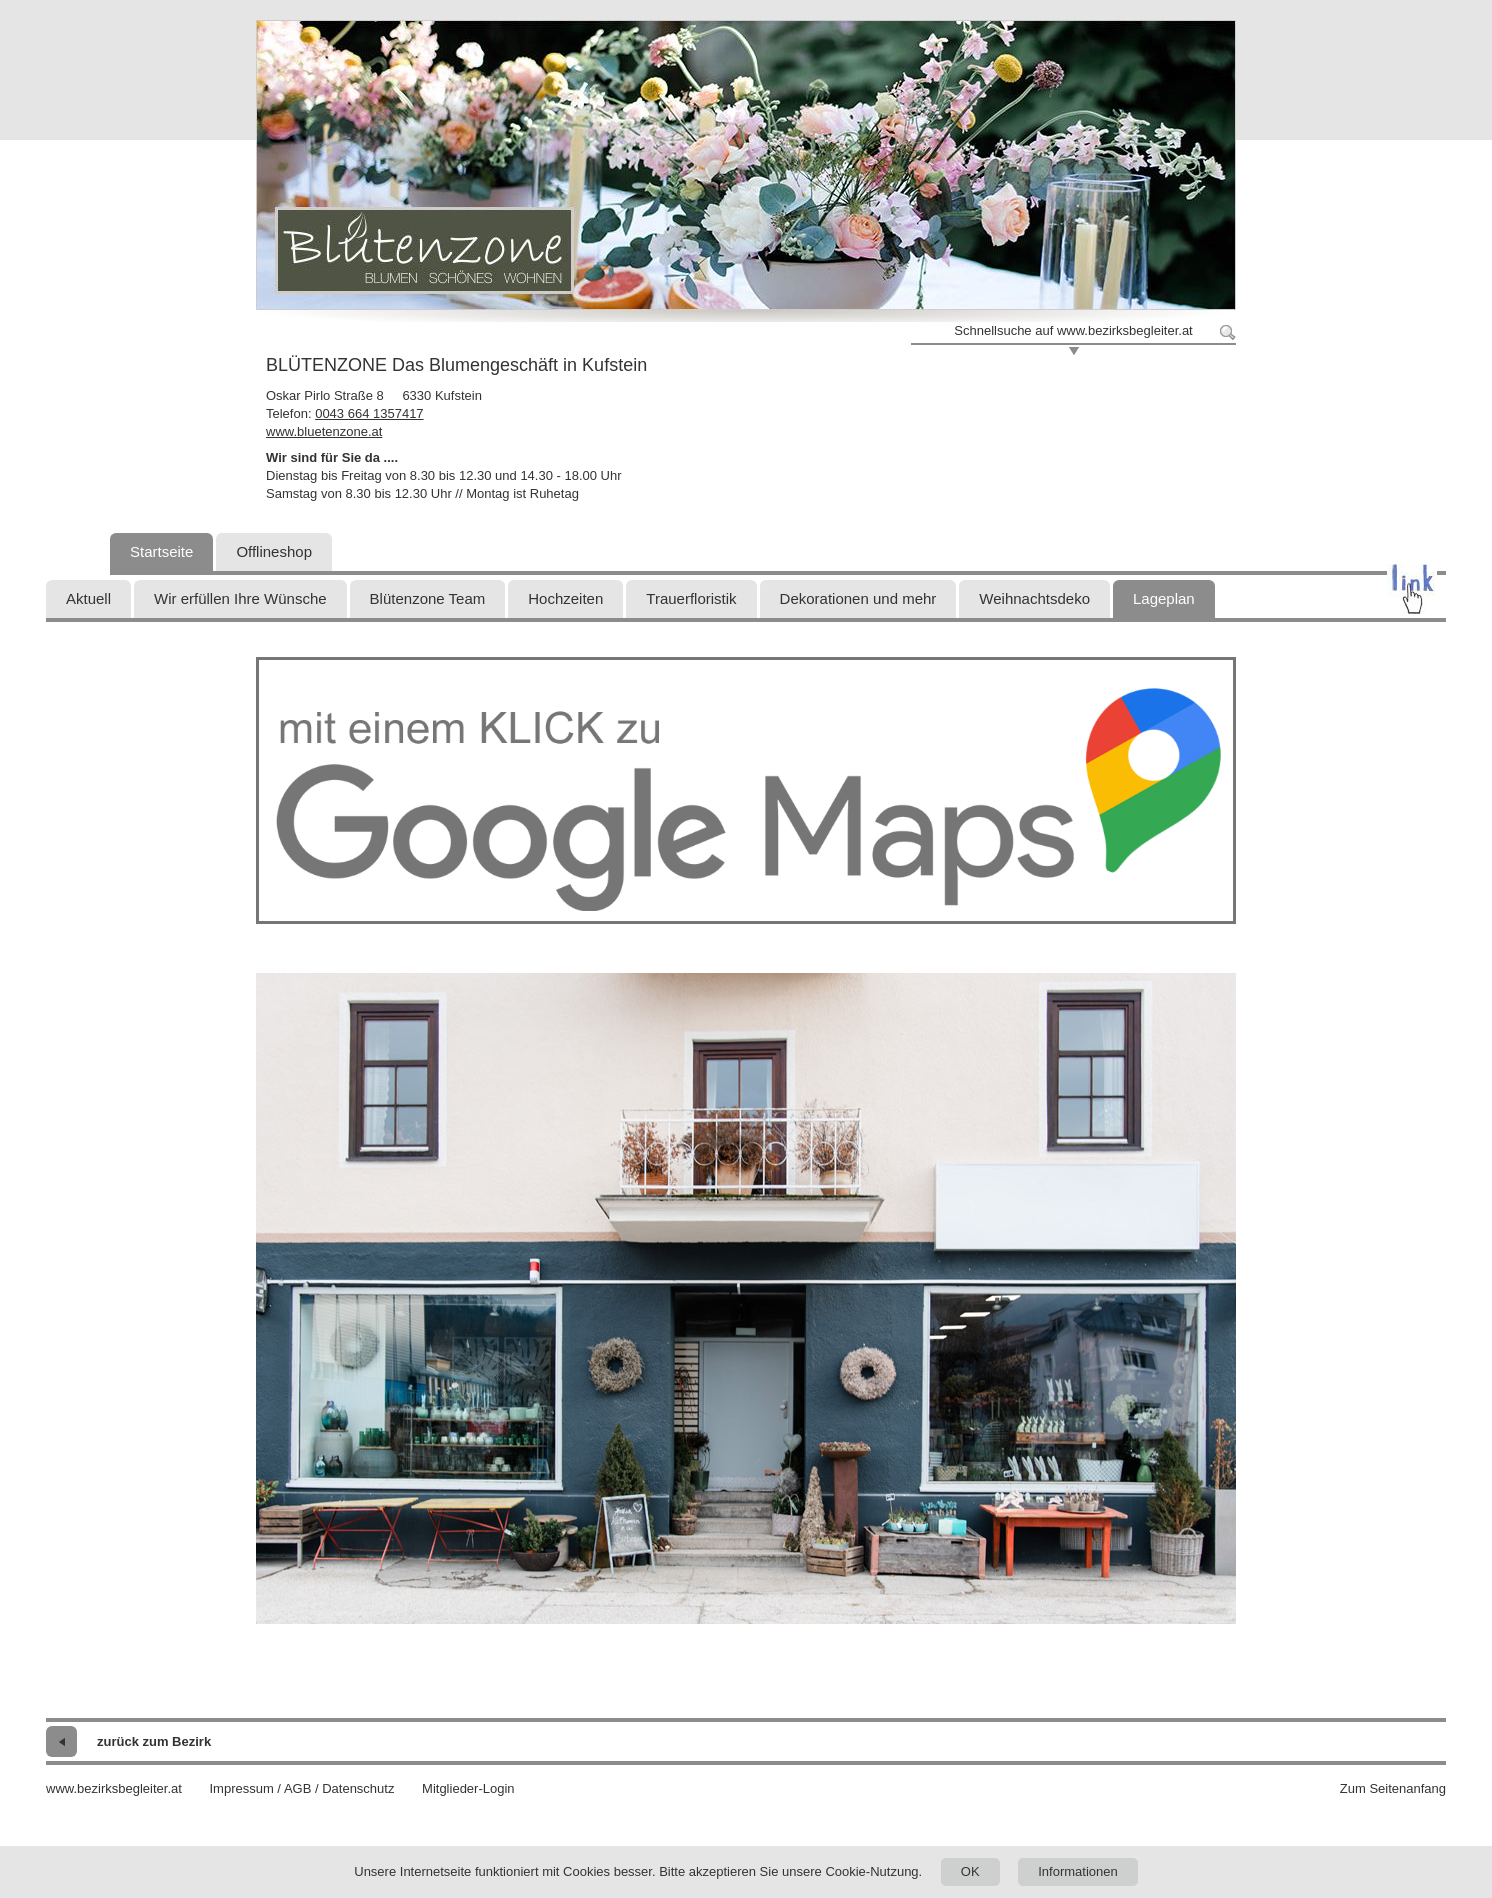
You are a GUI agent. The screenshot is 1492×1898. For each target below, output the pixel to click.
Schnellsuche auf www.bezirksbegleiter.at (1073, 330)
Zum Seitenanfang (1393, 1788)
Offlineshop (274, 551)
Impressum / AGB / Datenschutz (301, 1788)
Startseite (161, 551)
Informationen (1078, 1871)
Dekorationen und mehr (858, 598)
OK (970, 1871)
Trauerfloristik (691, 598)
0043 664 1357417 (369, 413)
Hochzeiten (565, 598)
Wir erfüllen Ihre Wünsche (240, 598)
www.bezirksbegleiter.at (114, 1788)
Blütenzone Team (428, 598)
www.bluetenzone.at (324, 431)
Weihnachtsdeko (1034, 598)
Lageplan (1164, 598)
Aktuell (88, 598)
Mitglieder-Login (468, 1788)
